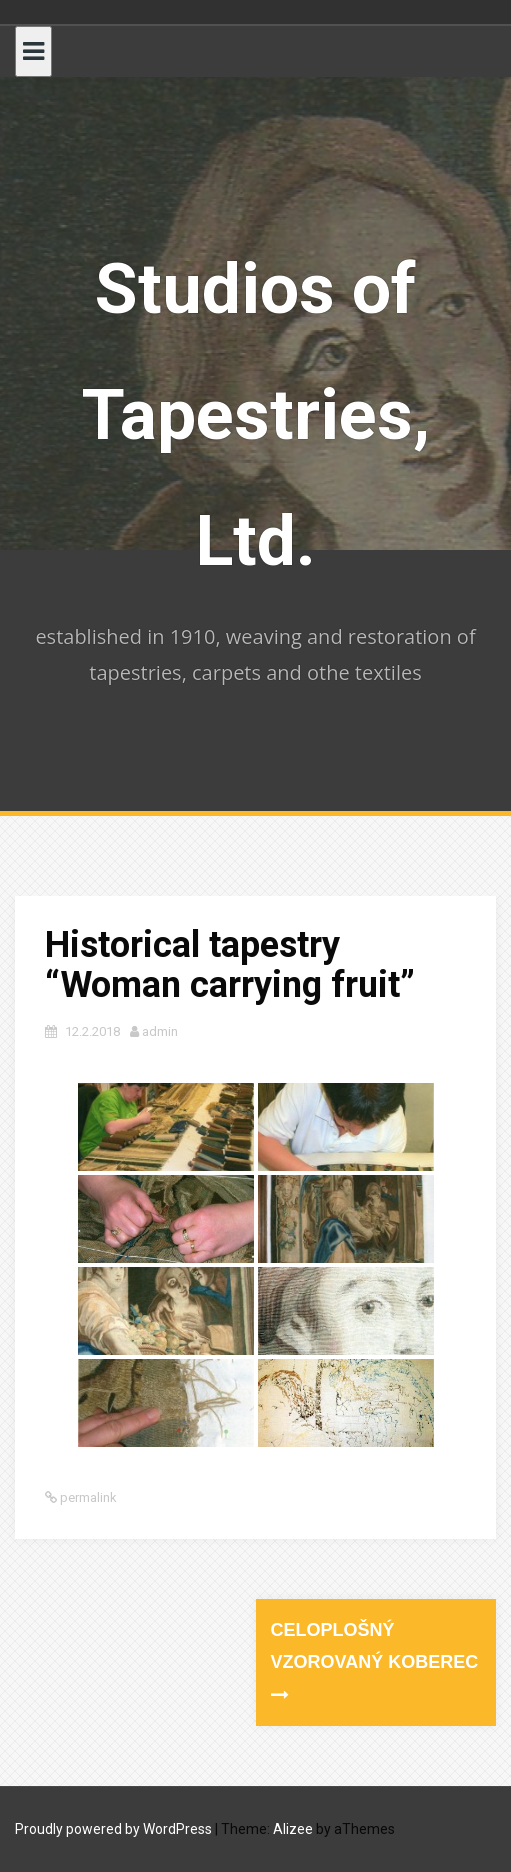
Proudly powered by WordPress (113, 1829)
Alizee (293, 1829)
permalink (87, 1497)
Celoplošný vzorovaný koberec (375, 1662)
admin (160, 1031)
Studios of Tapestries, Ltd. (256, 415)
